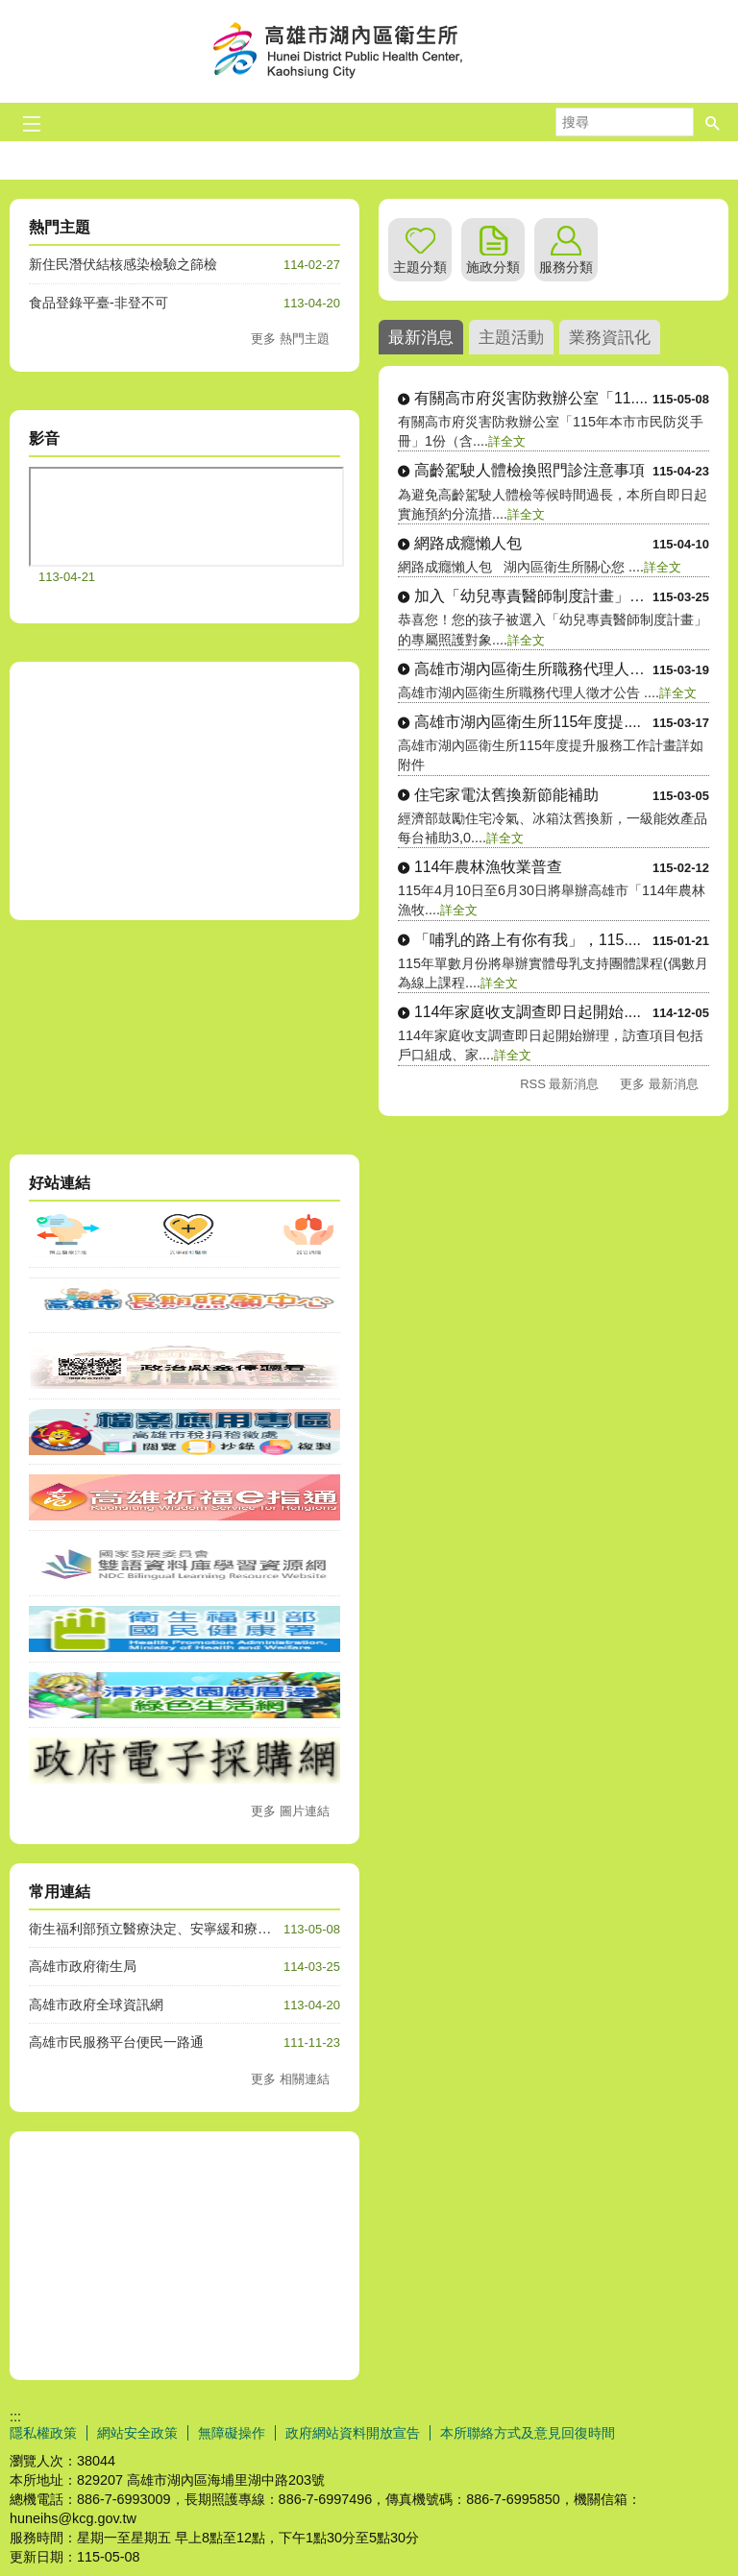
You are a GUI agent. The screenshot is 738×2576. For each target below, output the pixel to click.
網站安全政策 (137, 2433)
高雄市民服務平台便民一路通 (116, 2042)
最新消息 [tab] (421, 337)
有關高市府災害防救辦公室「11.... (531, 398)
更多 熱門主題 (290, 338)
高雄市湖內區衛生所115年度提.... (527, 722)
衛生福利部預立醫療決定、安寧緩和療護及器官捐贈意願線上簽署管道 (237, 1928)
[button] (713, 122)
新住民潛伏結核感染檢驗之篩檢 (123, 264)
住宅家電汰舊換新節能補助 (506, 795)
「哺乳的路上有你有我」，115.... (527, 940)
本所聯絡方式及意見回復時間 (527, 2433)
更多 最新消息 (659, 1084)
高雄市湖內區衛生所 (369, 51)
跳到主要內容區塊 (10, 10)
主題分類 (420, 267)
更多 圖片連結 (290, 1811)
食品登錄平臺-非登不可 (98, 302)
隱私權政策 (43, 2433)
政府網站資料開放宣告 (352, 2433)
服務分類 (566, 267)
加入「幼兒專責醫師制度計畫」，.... (533, 596)
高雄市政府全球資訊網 (96, 2004)
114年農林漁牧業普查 (488, 867)
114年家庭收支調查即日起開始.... (527, 1012)
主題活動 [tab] (511, 337)
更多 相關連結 (290, 2079)
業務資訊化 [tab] (610, 337)
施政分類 (493, 267)
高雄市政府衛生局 (82, 1966)
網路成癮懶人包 (468, 543)
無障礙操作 (231, 2433)
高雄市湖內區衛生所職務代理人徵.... (533, 669)
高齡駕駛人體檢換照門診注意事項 (529, 470)
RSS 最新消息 (559, 1084)
